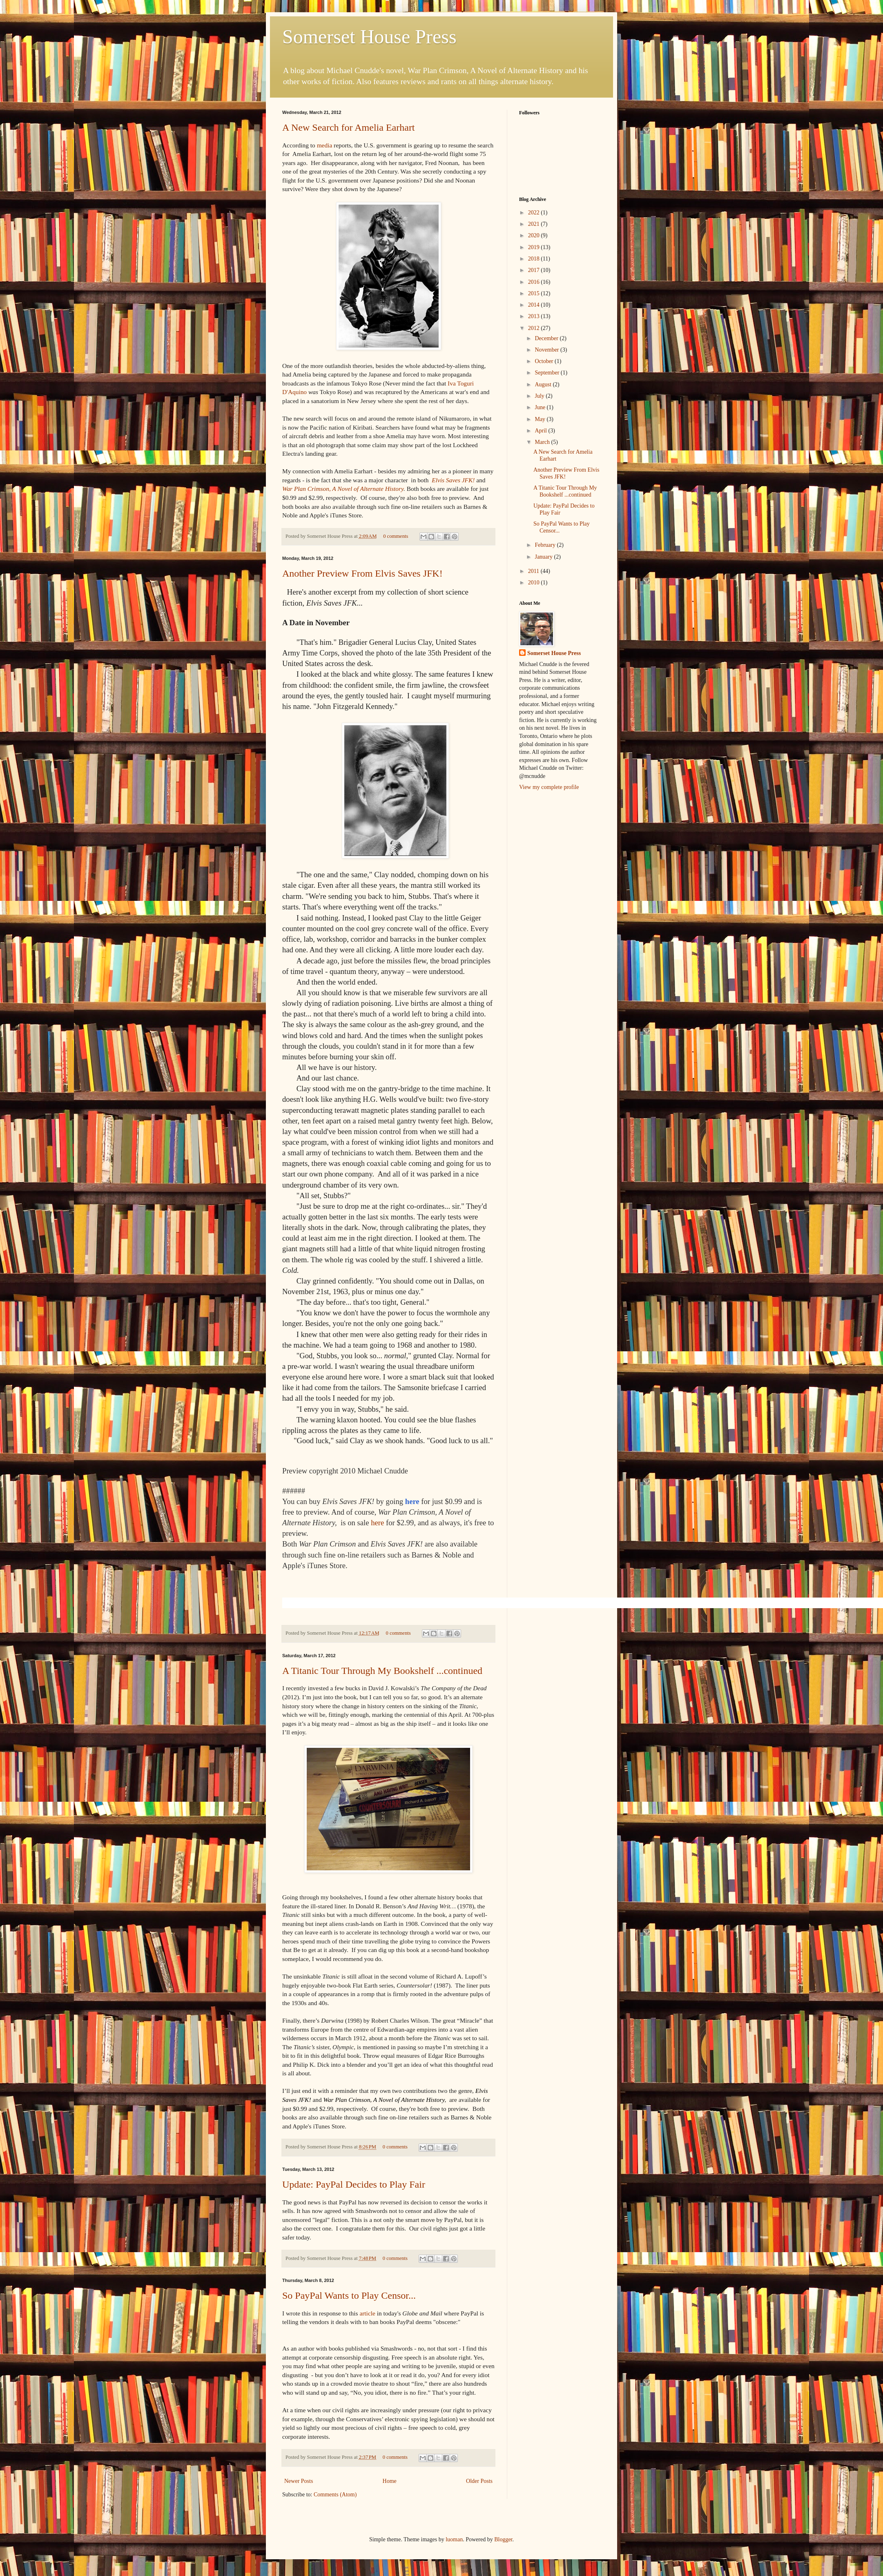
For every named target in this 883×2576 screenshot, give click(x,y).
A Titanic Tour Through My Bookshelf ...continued (382, 1670)
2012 (534, 328)
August (544, 384)
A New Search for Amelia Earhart (348, 127)
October (545, 361)
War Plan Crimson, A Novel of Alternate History (343, 488)
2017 (534, 270)
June (540, 407)
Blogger (503, 2539)
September (547, 373)
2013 (534, 316)
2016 (534, 282)
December (547, 338)
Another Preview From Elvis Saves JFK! (362, 573)
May (540, 419)
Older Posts (479, 2481)
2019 (534, 247)
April (541, 431)
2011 (534, 571)
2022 (534, 212)
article (368, 2313)
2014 (534, 305)
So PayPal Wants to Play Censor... (349, 2295)
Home (390, 2481)
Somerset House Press (369, 36)
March (543, 442)
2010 (534, 582)
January (544, 557)
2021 (534, 224)
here (377, 1522)
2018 (534, 259)
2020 (534, 235)
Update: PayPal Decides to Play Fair (353, 2184)
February (546, 545)
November (547, 350)
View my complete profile (549, 787)
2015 (534, 293)
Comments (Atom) (335, 2494)
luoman (454, 2539)
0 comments (395, 536)
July (540, 396)
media (324, 145)
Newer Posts (298, 2481)
